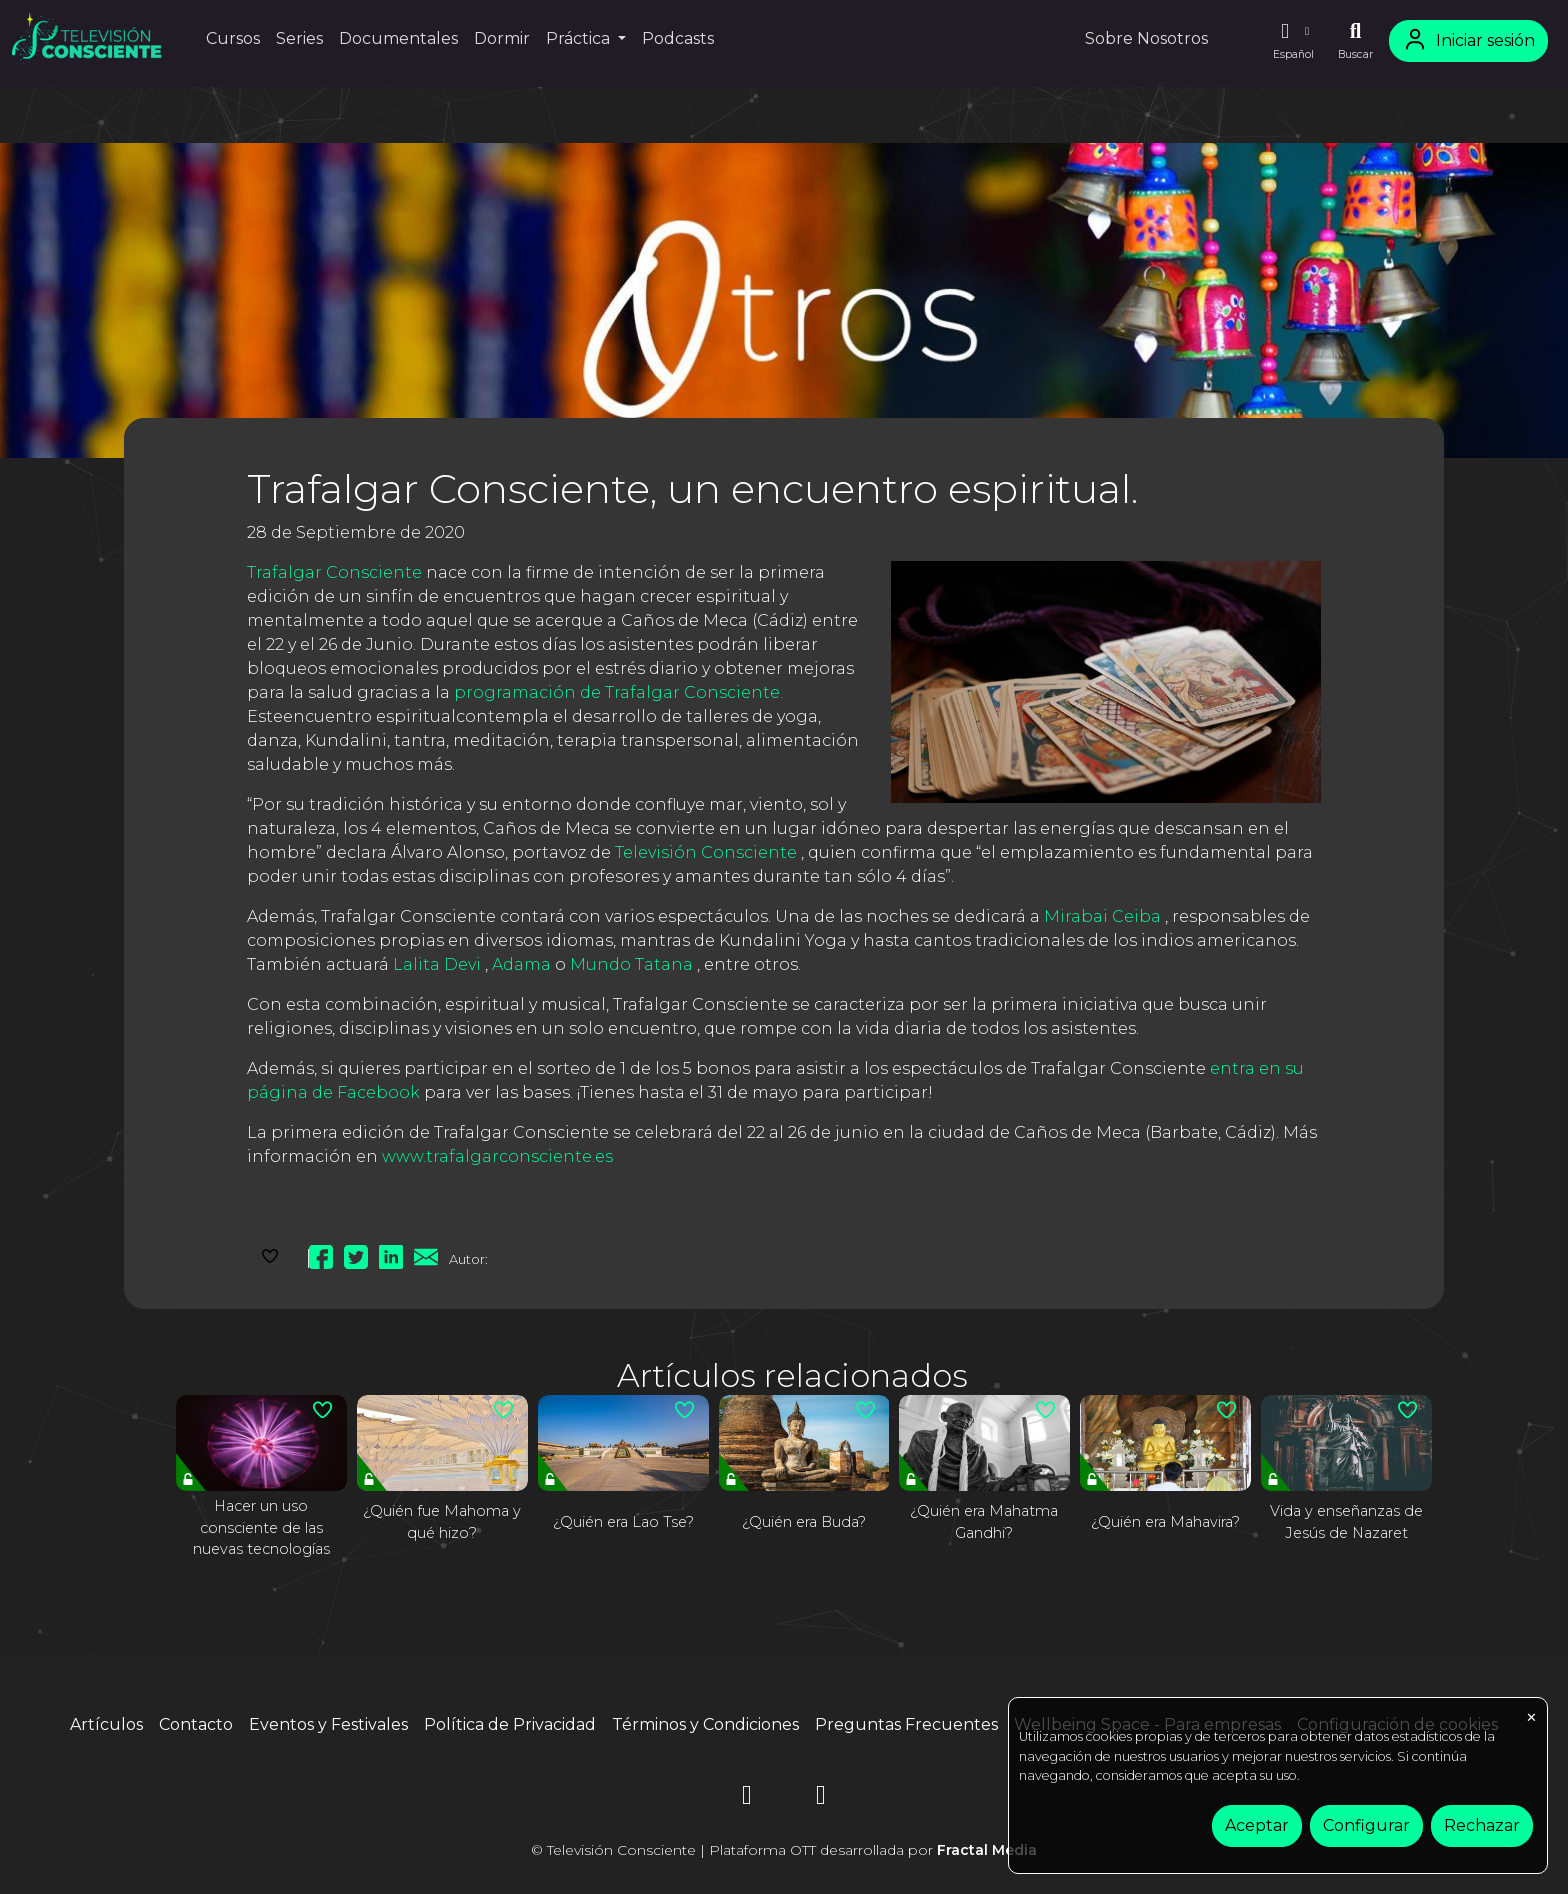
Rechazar (1482, 1825)
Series (299, 38)
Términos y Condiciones (705, 1724)
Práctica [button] (580, 38)
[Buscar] (1355, 41)
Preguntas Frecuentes (906, 1724)
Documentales (398, 38)
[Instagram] (747, 1798)
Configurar (1366, 1825)
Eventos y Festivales (328, 1724)
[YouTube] (821, 1798)
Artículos (106, 1724)
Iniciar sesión (1468, 40)
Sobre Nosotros (1146, 38)
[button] (1293, 41)
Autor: (468, 1259)
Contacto (196, 1724)
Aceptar (1257, 1825)
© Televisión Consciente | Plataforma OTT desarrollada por (784, 1850)
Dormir (502, 38)
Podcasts (678, 38)
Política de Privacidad (510, 1724)
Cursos (233, 38)
